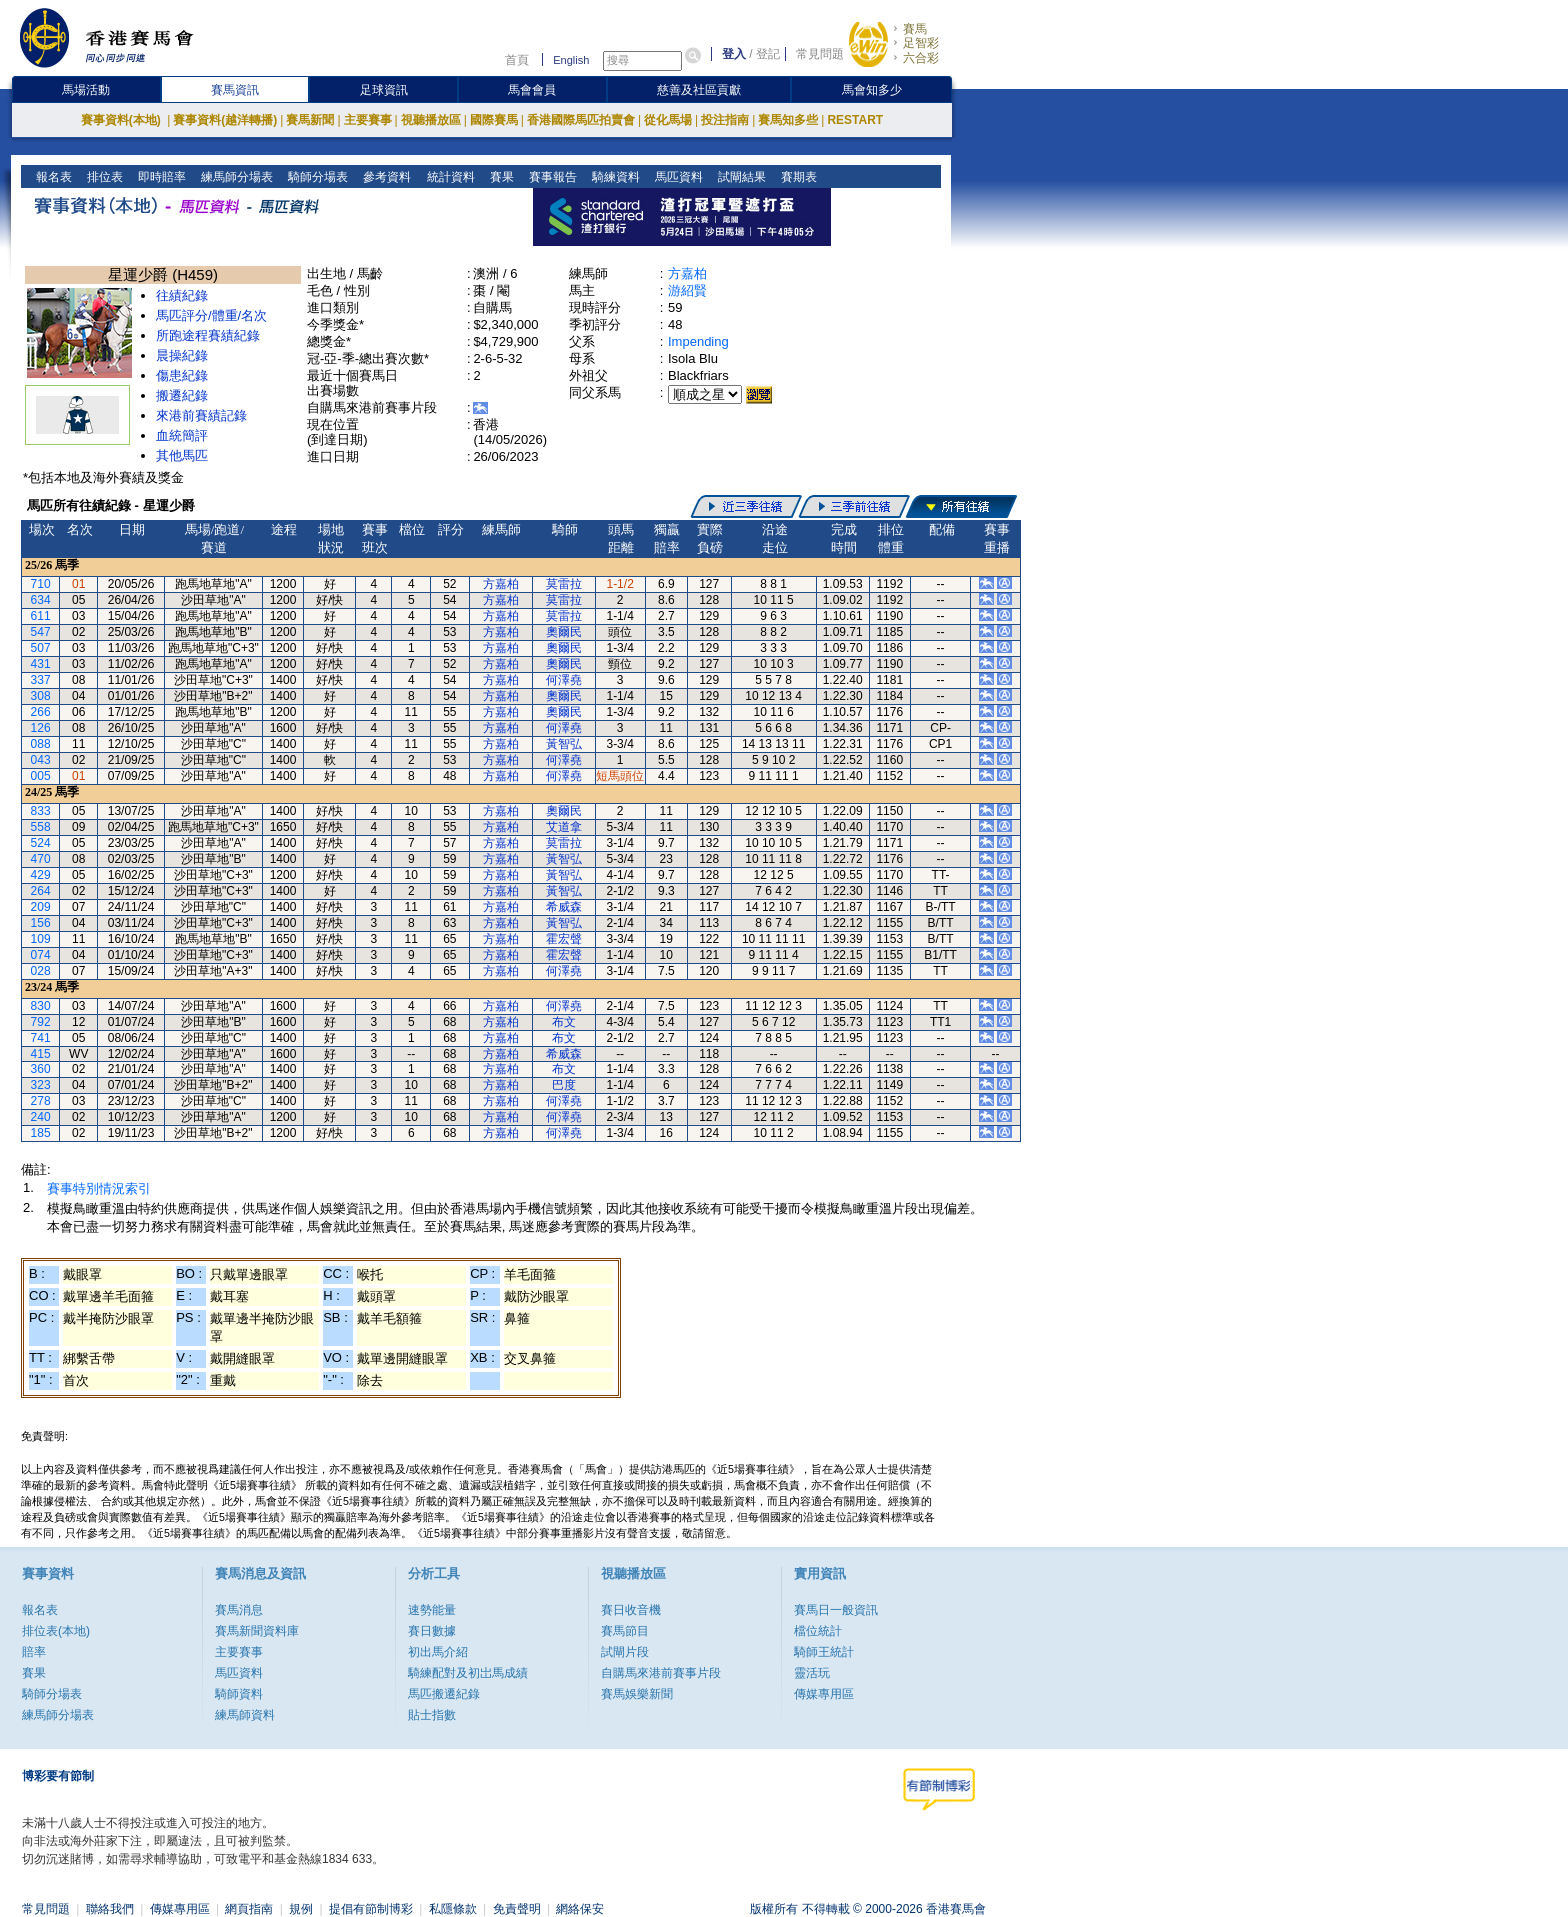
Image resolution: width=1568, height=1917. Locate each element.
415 (41, 1054)
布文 (564, 1022)
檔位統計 (818, 1631)
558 (41, 827)
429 (41, 875)
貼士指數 (432, 1715)
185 (41, 1133)
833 (41, 811)
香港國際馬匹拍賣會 (581, 120)
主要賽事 (368, 120)
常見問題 (820, 54)
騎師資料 (239, 1694)
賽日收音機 (631, 1610)
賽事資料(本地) (122, 120)
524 (41, 843)
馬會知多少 (872, 90)
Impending (698, 341)
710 (41, 584)
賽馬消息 (239, 1610)
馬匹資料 (676, 177)
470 (41, 859)
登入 (734, 54)
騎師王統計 (824, 1652)
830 (41, 1006)
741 (41, 1038)
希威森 (564, 907)
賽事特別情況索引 (99, 1188)
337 (41, 680)
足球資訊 (384, 90)
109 (41, 939)
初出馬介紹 (438, 1652)
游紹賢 (687, 290)
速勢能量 (432, 1610)
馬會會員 (532, 90)
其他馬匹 (182, 455)
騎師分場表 (316, 177)
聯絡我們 (110, 1909)
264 (41, 891)
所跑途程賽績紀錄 (208, 335)
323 (41, 1085)
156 (41, 923)
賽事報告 (550, 177)
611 (41, 616)
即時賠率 (160, 177)
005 (41, 776)
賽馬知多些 (788, 120)
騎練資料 (613, 177)
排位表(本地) (56, 1631)
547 (41, 632)
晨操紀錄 (182, 355)
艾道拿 (564, 827)
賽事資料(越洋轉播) (225, 120)
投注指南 (725, 120)
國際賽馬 (494, 120)
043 (41, 760)
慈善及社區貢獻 (699, 90)
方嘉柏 (687, 273)
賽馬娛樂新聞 (637, 1694)
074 (41, 955)
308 (41, 696)
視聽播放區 (431, 120)
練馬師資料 (245, 1715)
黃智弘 (564, 744)
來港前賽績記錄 (201, 415)
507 (41, 648)
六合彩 (921, 58)
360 (41, 1069)
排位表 (103, 177)
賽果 (499, 177)
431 (41, 664)
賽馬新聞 (310, 120)
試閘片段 (625, 1652)
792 (41, 1022)
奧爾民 (564, 632)
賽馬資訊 (235, 90)
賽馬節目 (625, 1631)
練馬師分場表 (235, 177)
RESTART (855, 120)
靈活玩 (812, 1673)
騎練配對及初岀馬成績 (468, 1673)
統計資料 (448, 177)
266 (41, 712)
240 (41, 1117)
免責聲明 (517, 1909)
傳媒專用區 (824, 1694)
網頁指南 (249, 1909)
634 (41, 600)
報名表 (52, 177)
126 (41, 728)
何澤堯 (564, 680)
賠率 (34, 1652)
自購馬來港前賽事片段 (661, 1673)
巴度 (564, 1085)
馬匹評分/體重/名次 (211, 315)
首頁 (517, 60)
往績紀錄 (182, 295)
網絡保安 (580, 1909)
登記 (768, 54)
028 (41, 971)
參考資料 (385, 177)
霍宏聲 (564, 939)
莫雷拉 (564, 584)
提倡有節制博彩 (371, 1909)
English (571, 60)
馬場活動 (86, 90)
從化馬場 (668, 120)
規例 (301, 1909)
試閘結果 (739, 177)
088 (41, 744)
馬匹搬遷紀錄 (444, 1694)
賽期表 (796, 177)
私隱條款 (453, 1909)
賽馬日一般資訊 (836, 1610)
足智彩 (921, 43)
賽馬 (915, 29)
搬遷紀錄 (182, 395)
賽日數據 (432, 1631)
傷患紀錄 (182, 375)
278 (41, 1101)
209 (41, 907)
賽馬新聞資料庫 (257, 1631)
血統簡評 (182, 435)
